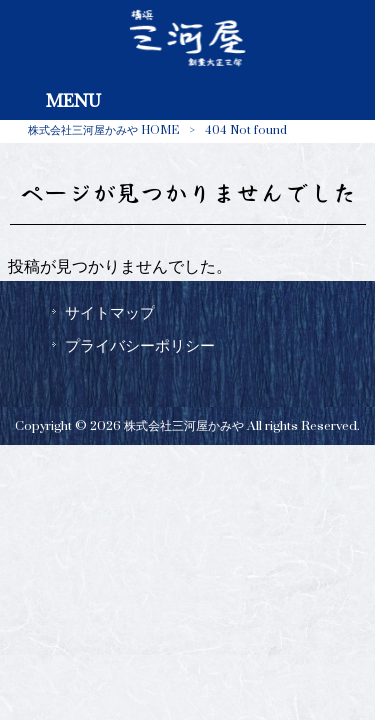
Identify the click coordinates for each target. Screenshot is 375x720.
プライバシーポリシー (140, 346)
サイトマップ (110, 313)
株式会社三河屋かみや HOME (103, 130)
